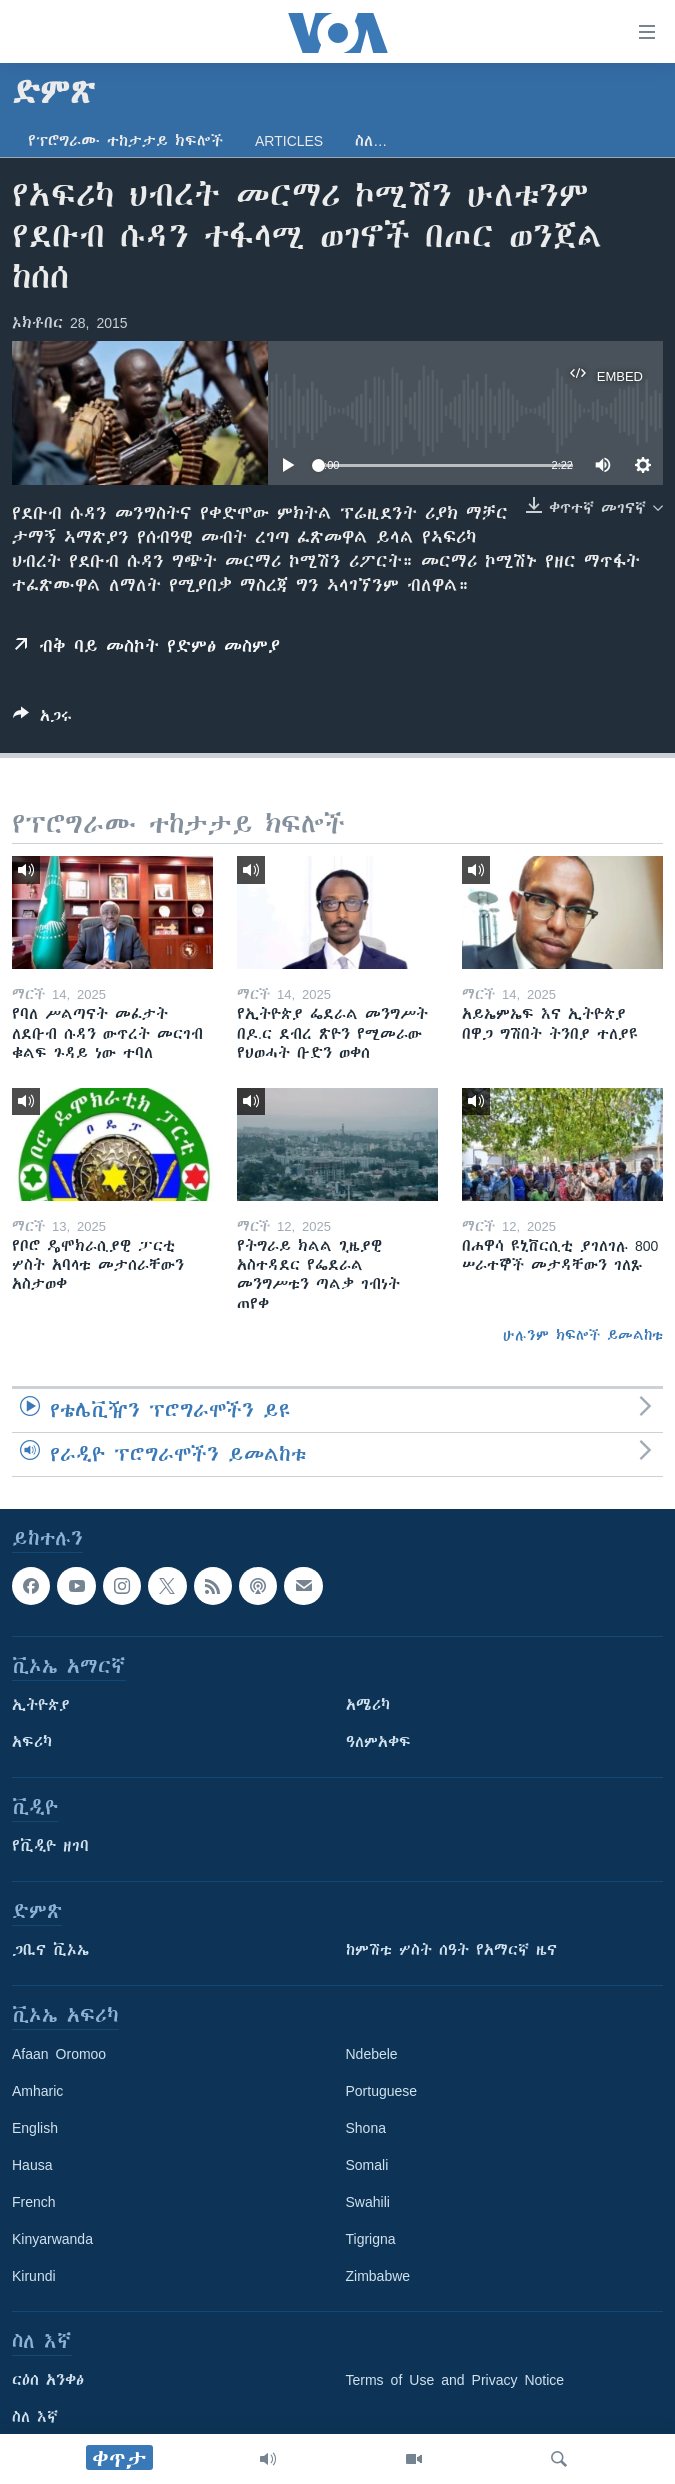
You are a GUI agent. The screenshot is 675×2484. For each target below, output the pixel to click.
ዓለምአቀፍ (378, 1742)
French (34, 2202)
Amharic (37, 2091)
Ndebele (372, 2054)
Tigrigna (371, 2239)
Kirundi (34, 2276)
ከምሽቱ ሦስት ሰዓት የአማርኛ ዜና (451, 1950)
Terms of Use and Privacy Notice (455, 2380)
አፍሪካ (32, 1742)
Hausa (32, 2165)
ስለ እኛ (35, 2417)
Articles (289, 141)
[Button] (42, 719)
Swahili (368, 2202)
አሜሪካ (368, 1705)
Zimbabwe (378, 2276)
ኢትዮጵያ (41, 1705)
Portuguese (382, 2091)
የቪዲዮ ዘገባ (50, 1846)
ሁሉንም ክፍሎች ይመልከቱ (583, 1335)
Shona (366, 2128)
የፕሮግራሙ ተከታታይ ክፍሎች (125, 141)
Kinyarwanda (52, 2239)
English (35, 2128)
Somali (367, 2165)
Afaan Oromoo (59, 2054)
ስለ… (371, 141)
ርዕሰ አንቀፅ (48, 2380)
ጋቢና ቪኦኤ (50, 1950)
